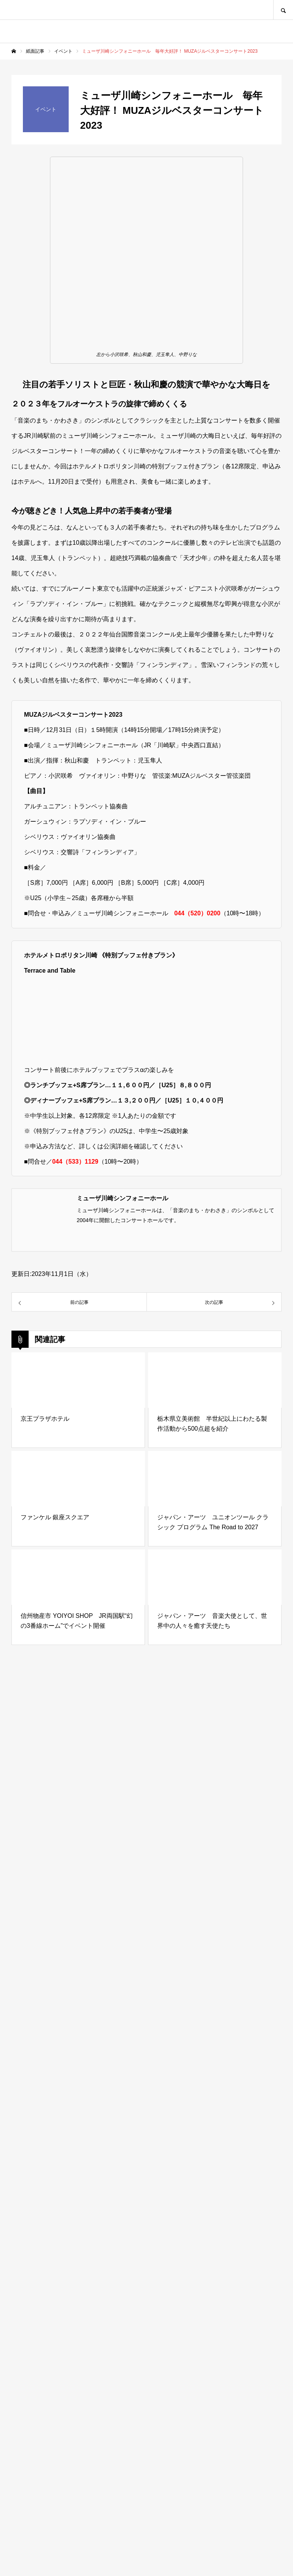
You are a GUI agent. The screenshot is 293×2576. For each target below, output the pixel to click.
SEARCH (283, 9)
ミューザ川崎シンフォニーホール (122, 1198)
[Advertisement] (146, 2229)
